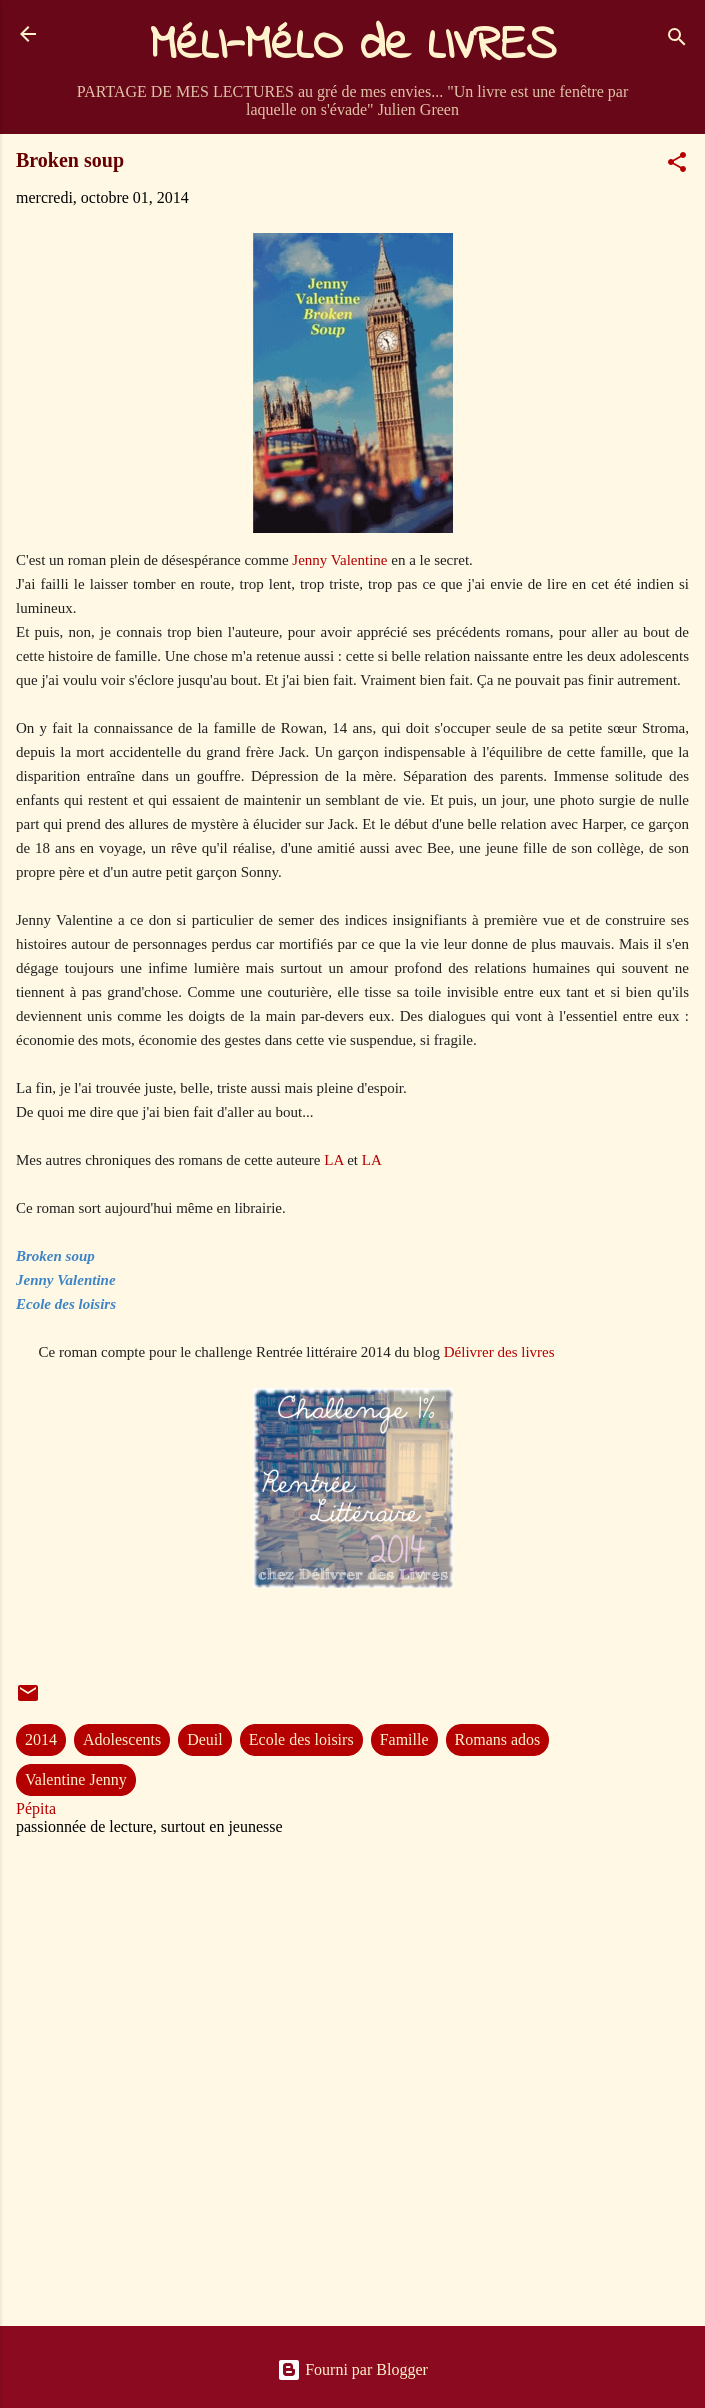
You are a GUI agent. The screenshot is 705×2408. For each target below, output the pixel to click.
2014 (41, 1739)
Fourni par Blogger (352, 2369)
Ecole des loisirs (301, 1739)
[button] (677, 165)
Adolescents (122, 1739)
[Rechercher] (677, 40)
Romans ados (498, 1739)
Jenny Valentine (338, 560)
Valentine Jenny (76, 1779)
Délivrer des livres (499, 1352)
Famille (404, 1739)
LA (333, 1160)
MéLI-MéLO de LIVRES (353, 46)
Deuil (205, 1739)
